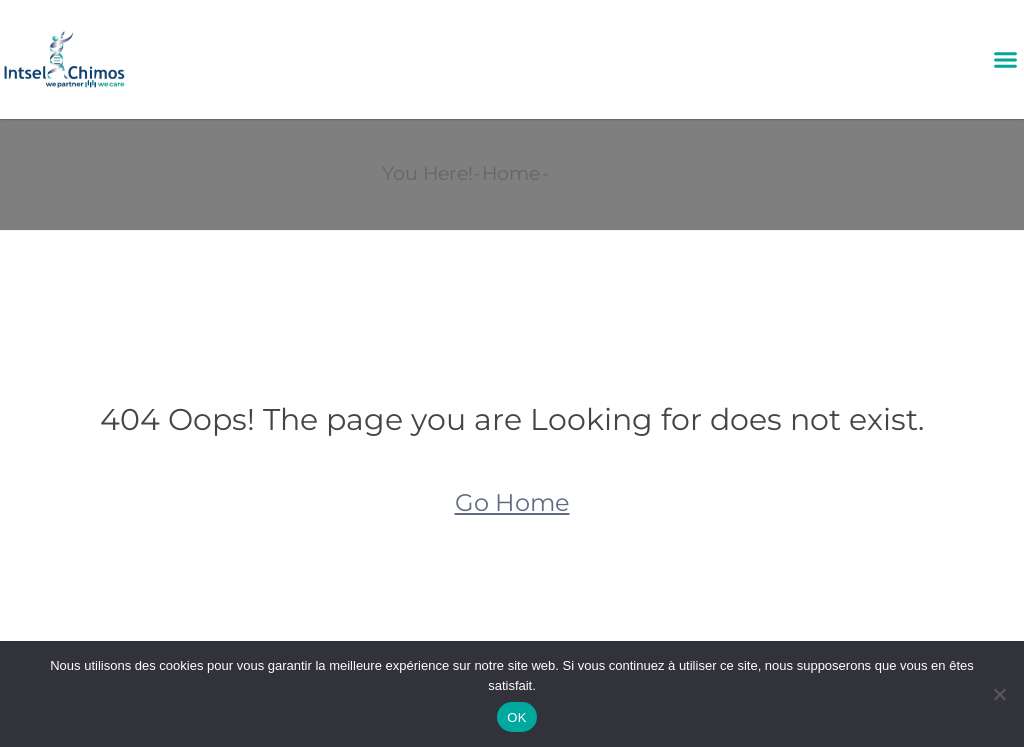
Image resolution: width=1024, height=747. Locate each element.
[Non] (999, 694)
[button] (1005, 60)
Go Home (512, 502)
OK (516, 717)
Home (511, 173)
